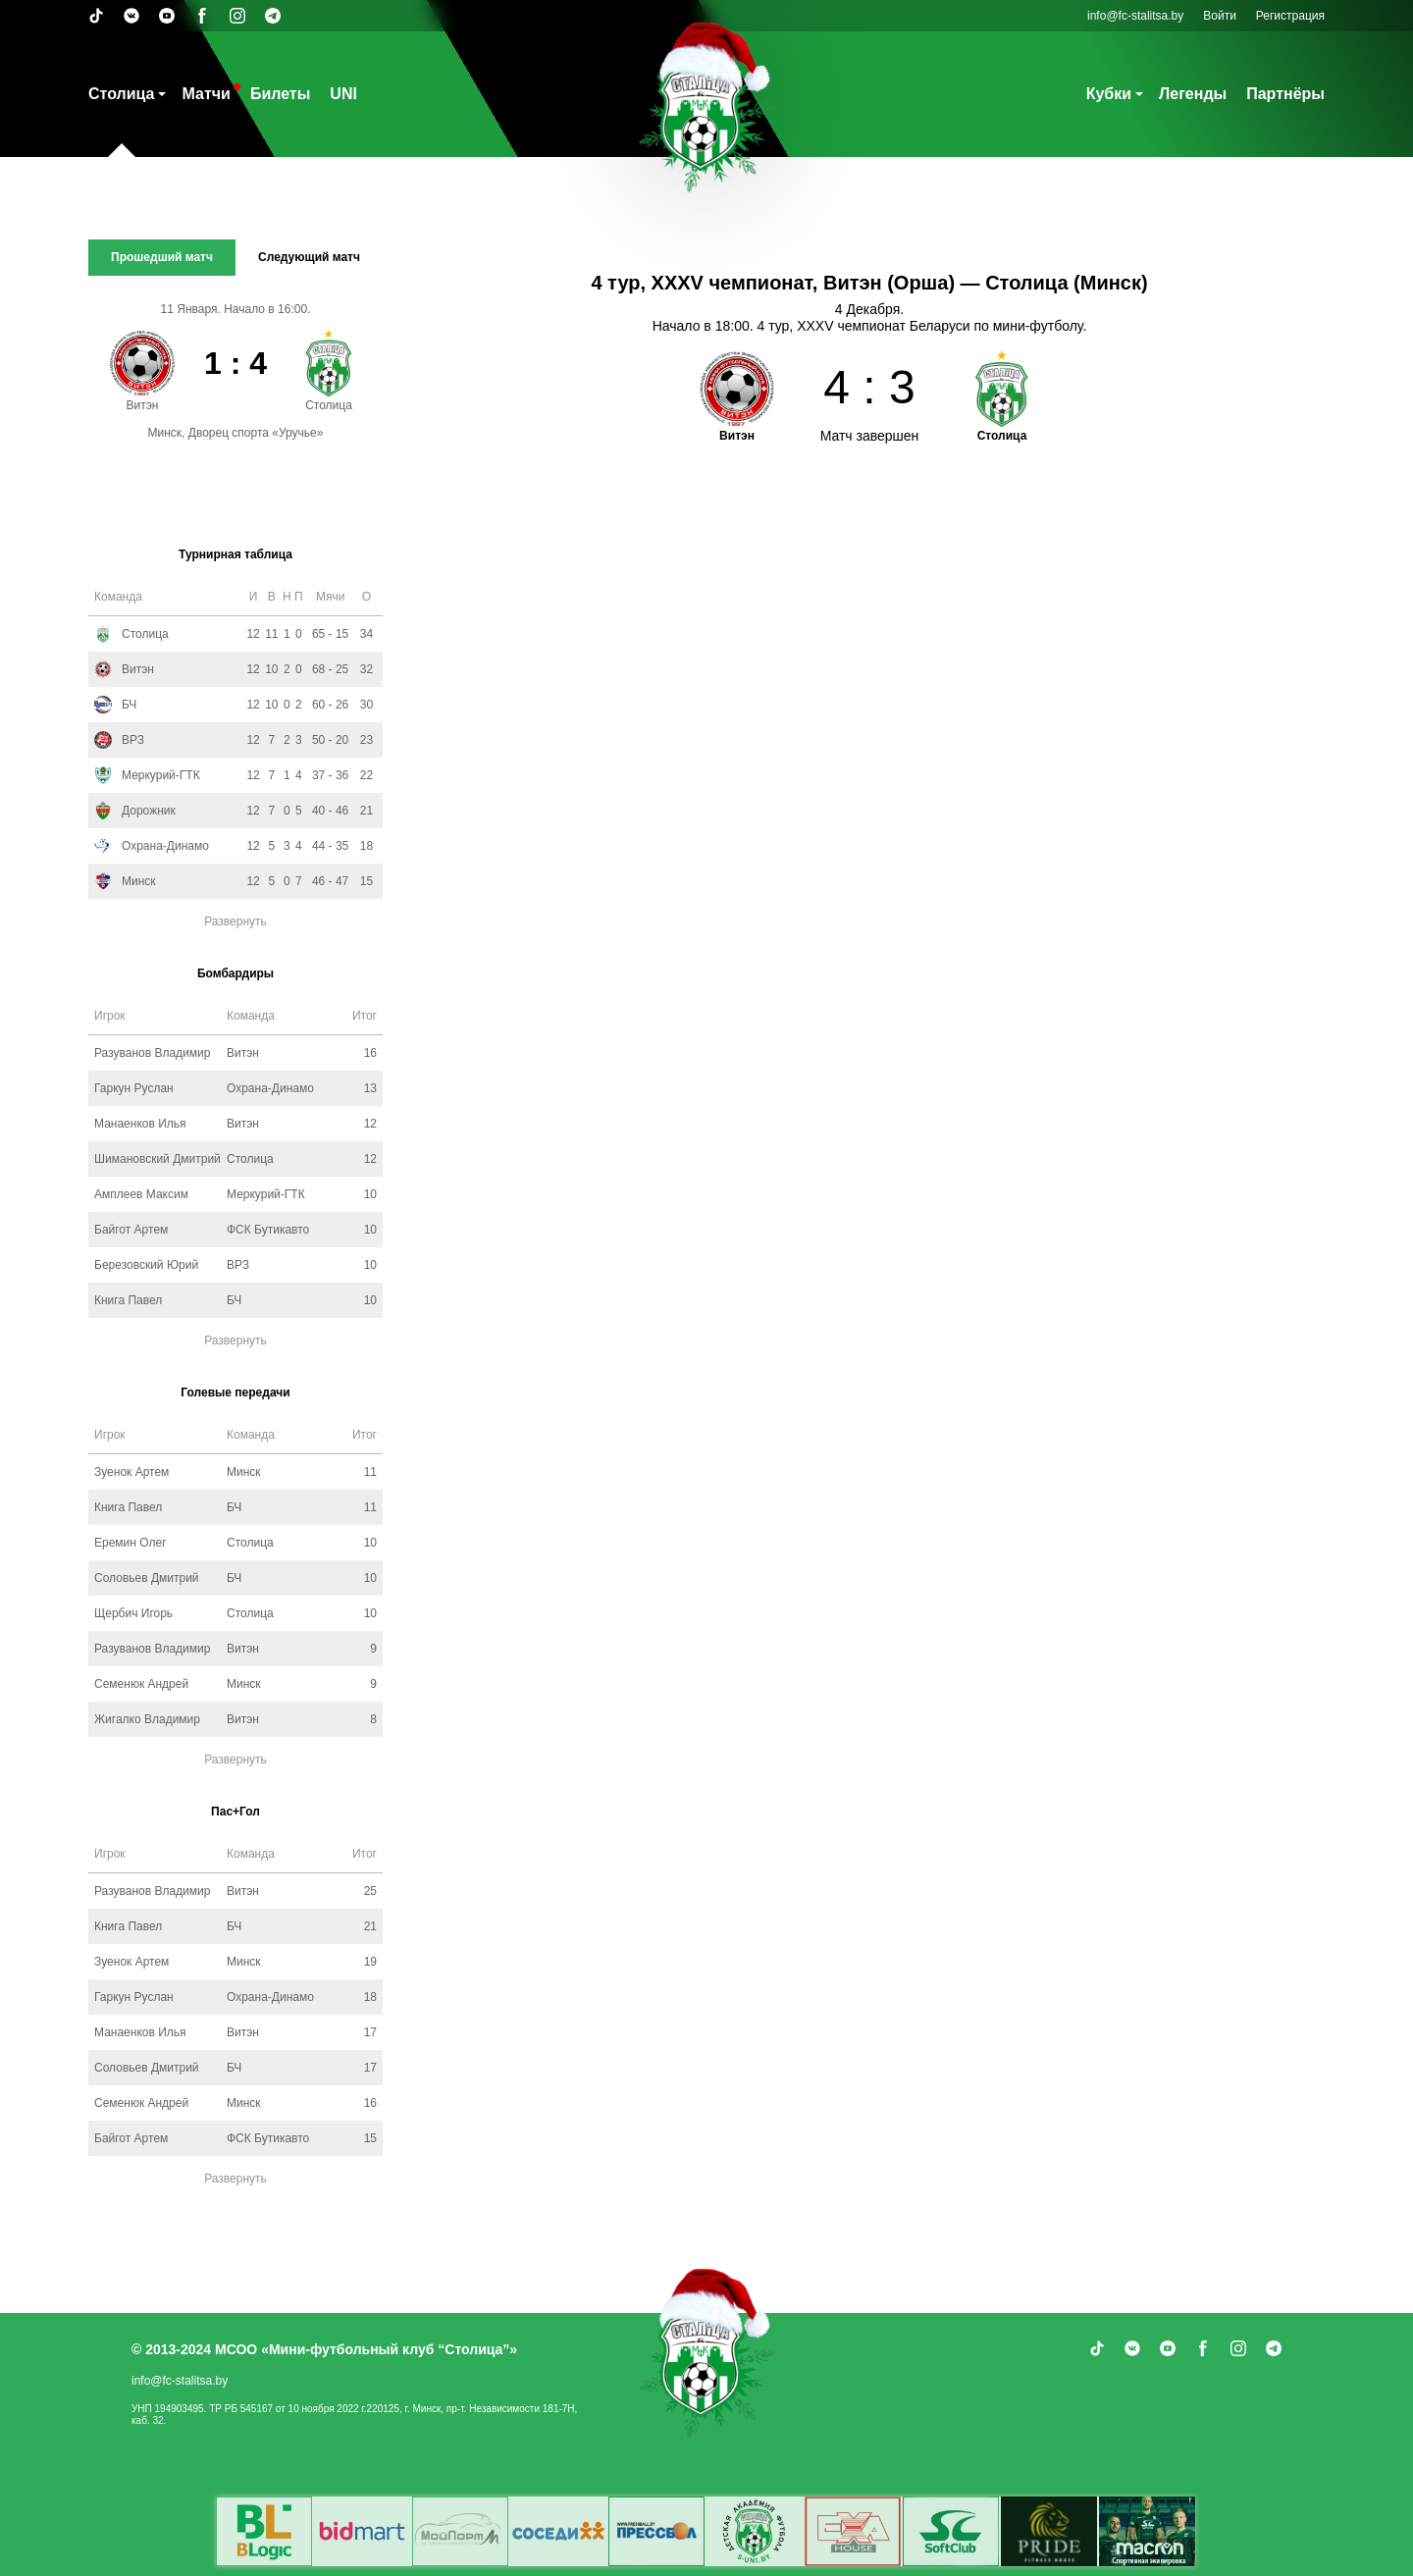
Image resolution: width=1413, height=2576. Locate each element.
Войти (1219, 16)
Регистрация (1290, 16)
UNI (343, 93)
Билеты (280, 93)
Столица (121, 93)
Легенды (1193, 93)
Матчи (206, 93)
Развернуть (235, 921)
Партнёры (1285, 93)
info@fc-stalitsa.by (1135, 16)
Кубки (1108, 93)
